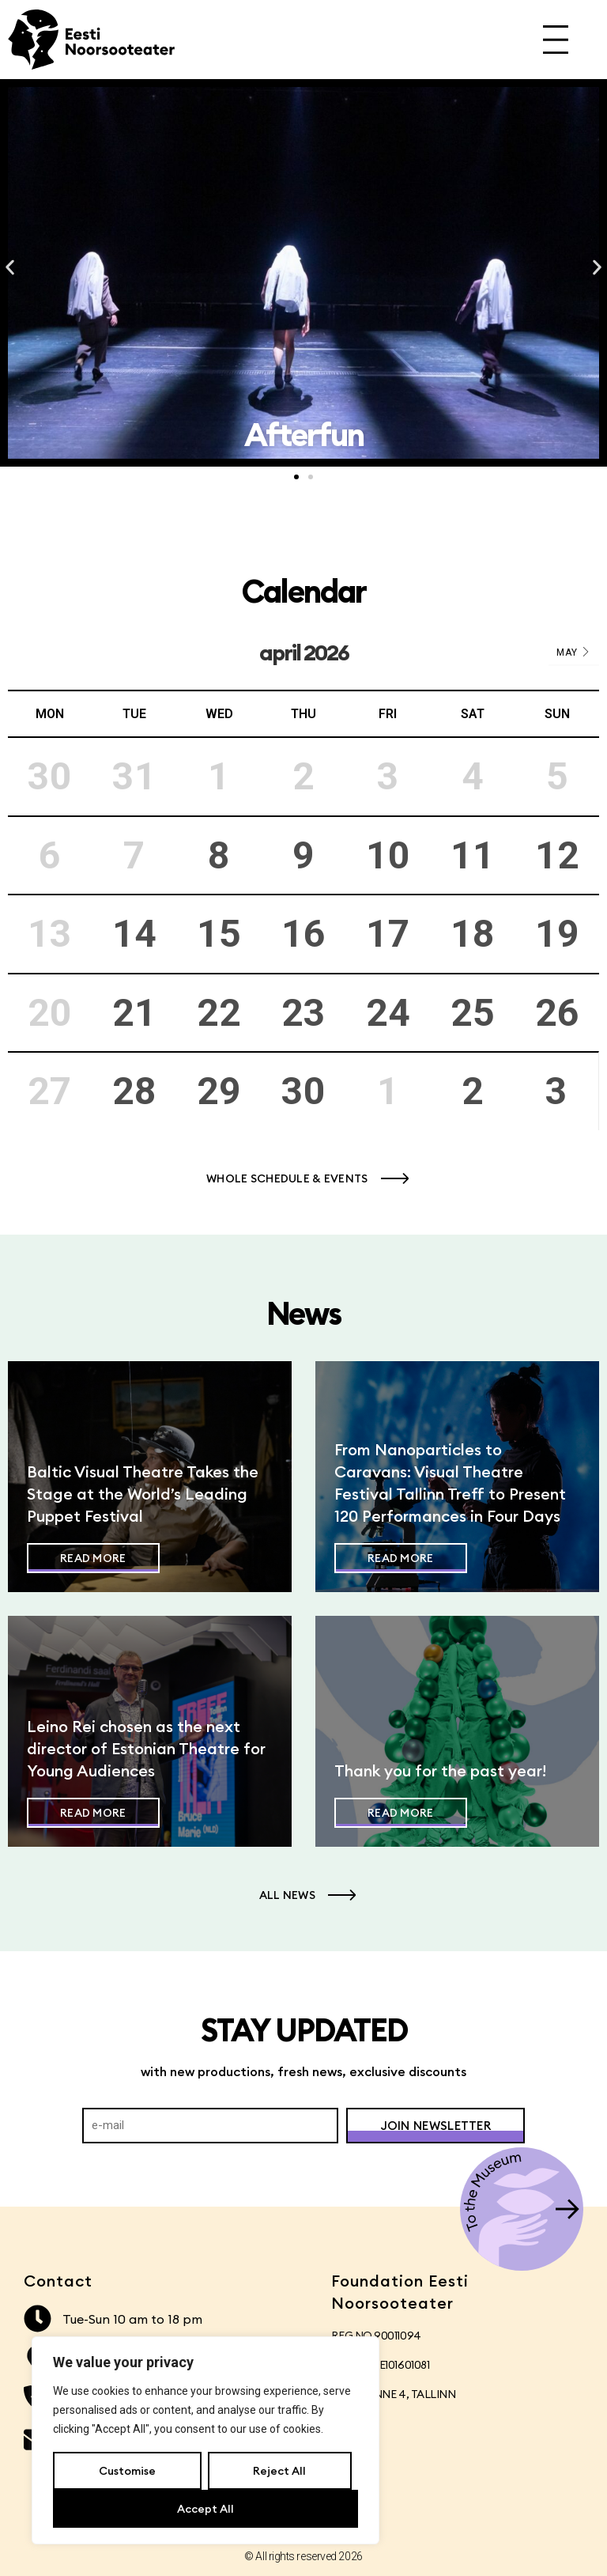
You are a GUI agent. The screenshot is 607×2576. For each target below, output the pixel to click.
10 (388, 855)
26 (557, 1012)
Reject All (279, 2471)
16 (303, 933)
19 (557, 933)
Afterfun (511, 434)
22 (219, 1012)
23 (303, 1012)
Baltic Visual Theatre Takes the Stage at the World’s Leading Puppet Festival (142, 1494)
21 (134, 1012)
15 (219, 933)
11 (473, 855)
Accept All (205, 2509)
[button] (10, 268)
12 (557, 855)
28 (134, 1091)
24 (388, 1012)
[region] (205, 2440)
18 (473, 933)
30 (303, 1091)
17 (388, 933)
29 (219, 1091)
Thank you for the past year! (440, 1770)
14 (134, 933)
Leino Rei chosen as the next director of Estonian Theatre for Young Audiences (146, 1748)
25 (473, 1012)
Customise (127, 2471)
